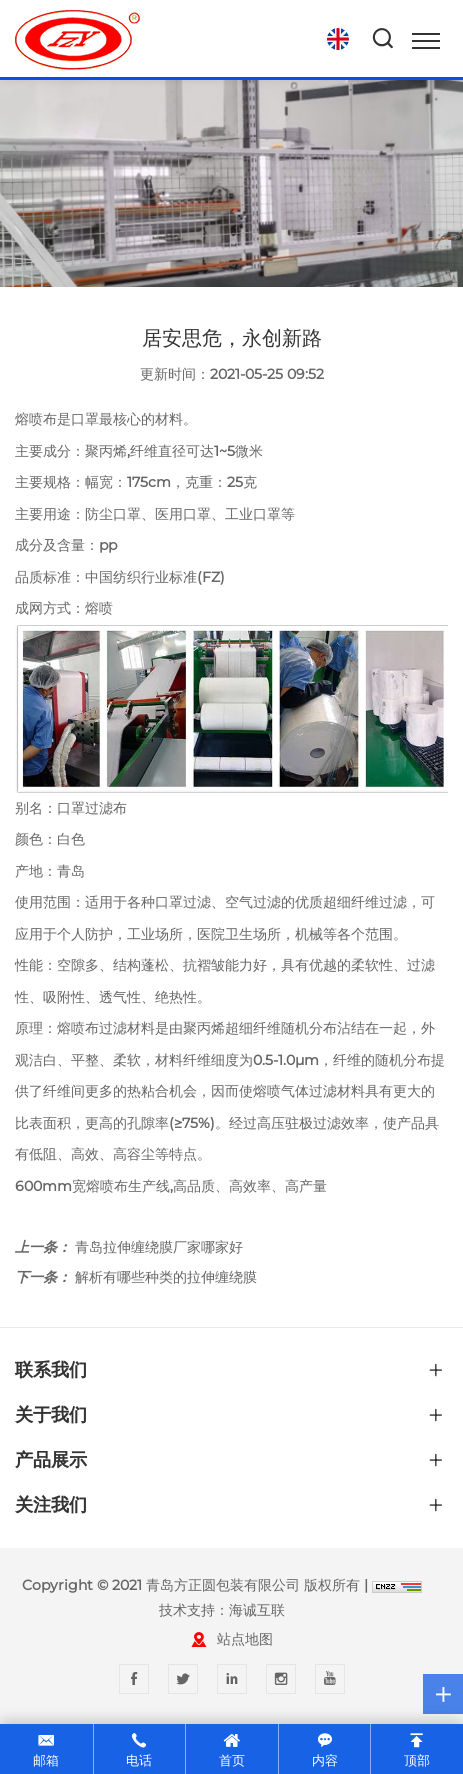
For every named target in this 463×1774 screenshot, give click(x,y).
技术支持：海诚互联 (222, 1610)
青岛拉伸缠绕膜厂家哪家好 (159, 1247)
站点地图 (245, 1639)
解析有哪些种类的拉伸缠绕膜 (166, 1277)
